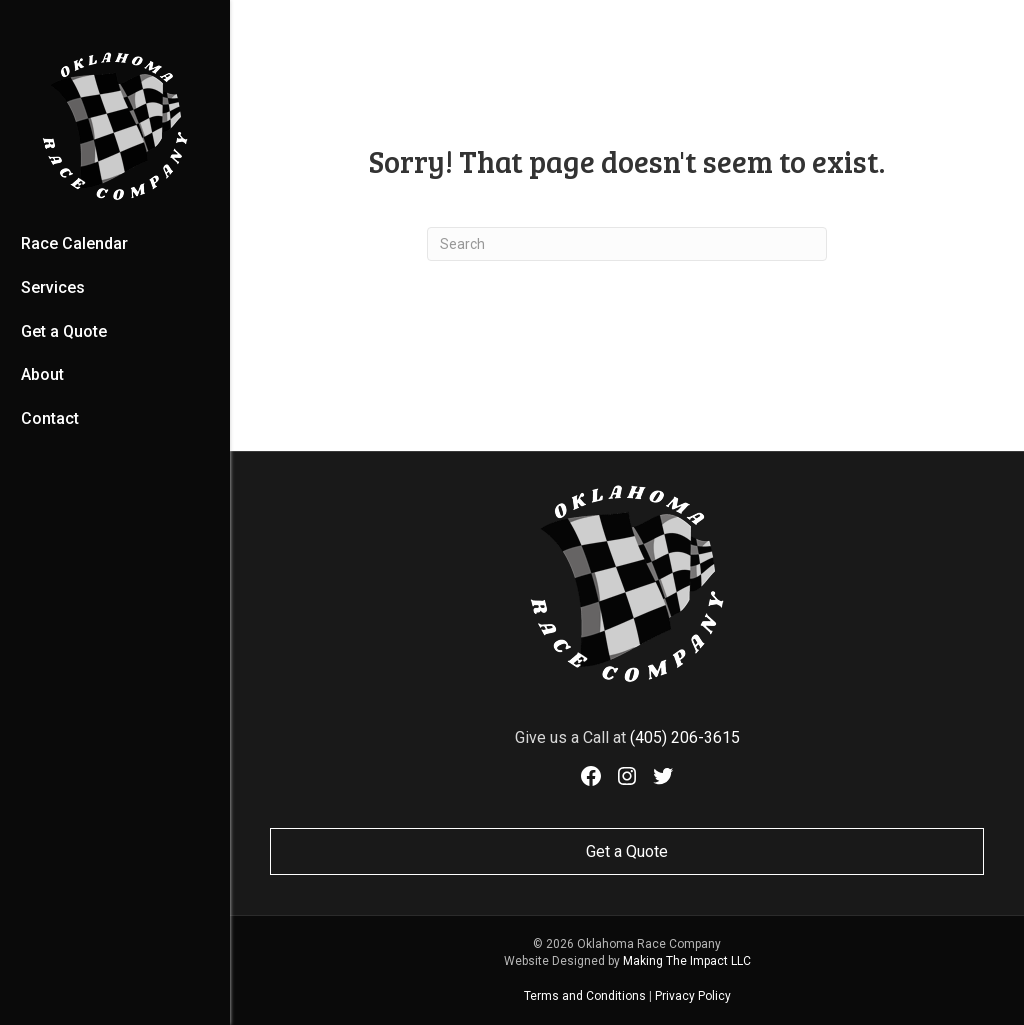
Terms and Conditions (585, 996)
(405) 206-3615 (685, 737)
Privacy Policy (693, 996)
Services (53, 287)
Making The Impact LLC (687, 961)
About (42, 374)
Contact (50, 418)
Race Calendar (74, 243)
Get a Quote (64, 331)
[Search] (627, 244)
